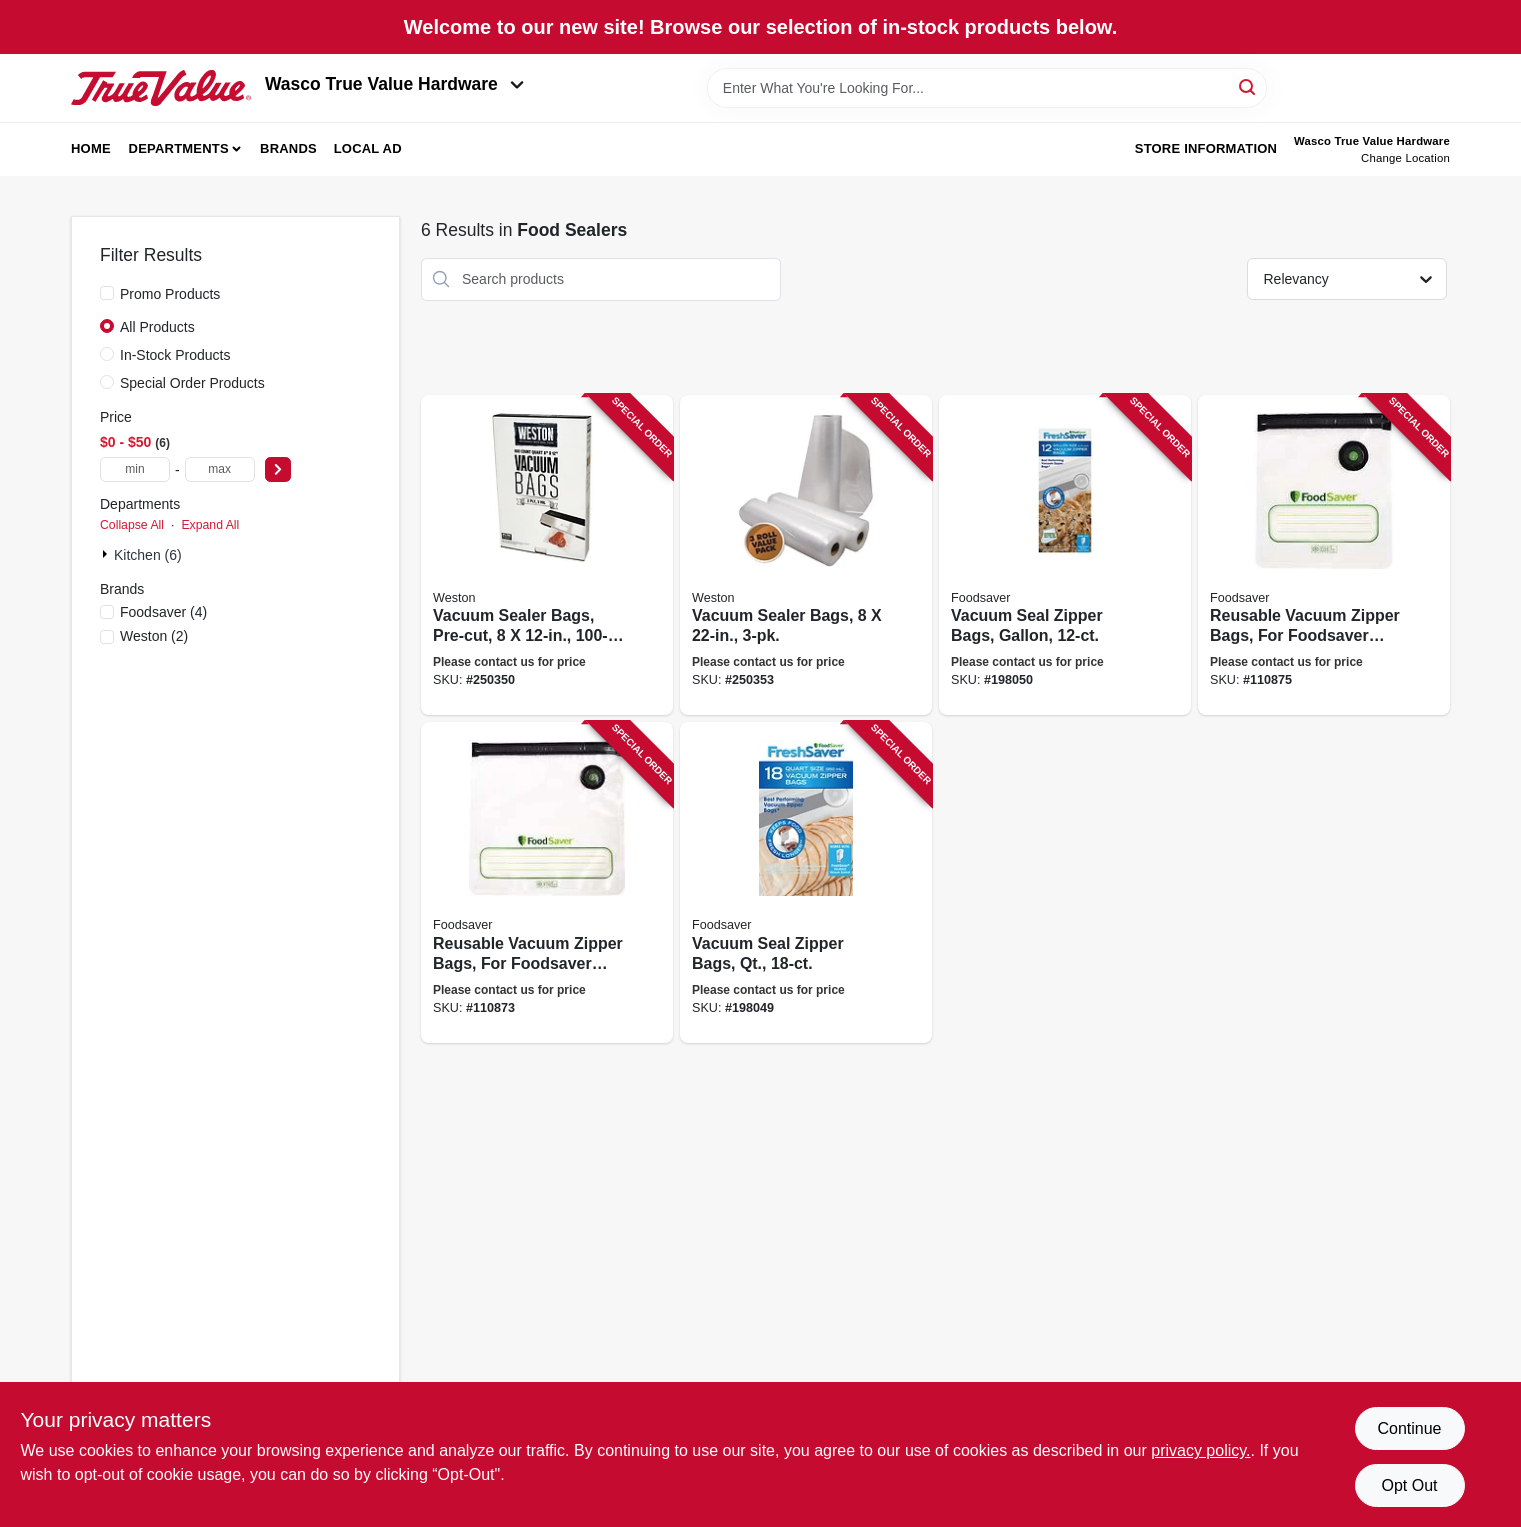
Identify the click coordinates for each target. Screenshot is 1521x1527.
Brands (288, 148)
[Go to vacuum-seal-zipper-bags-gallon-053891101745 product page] (1065, 555)
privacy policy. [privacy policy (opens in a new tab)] (1200, 1450)
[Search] (1248, 86)
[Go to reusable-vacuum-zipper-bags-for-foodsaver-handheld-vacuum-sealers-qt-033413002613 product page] (1324, 555)
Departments (179, 148)
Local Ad (368, 148)
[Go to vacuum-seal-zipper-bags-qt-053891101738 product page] (806, 882)
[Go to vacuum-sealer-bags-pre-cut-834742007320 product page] (547, 555)
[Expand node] (107, 554)
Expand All (210, 525)
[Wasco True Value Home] (161, 88)
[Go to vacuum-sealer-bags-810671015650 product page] (806, 555)
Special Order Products (192, 383)
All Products (157, 327)
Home (91, 148)
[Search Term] (987, 88)
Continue (1409, 1428)
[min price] (135, 469)
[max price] (220, 469)
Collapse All (132, 525)
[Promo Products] (107, 293)
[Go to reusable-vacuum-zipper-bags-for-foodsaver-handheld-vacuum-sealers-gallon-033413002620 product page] (547, 882)
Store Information (1206, 148)
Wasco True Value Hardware (394, 84)
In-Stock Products (175, 355)
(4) (163, 612)
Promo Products (170, 294)
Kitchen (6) (148, 555)
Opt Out (1409, 1485)
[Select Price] (278, 469)
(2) (154, 636)
